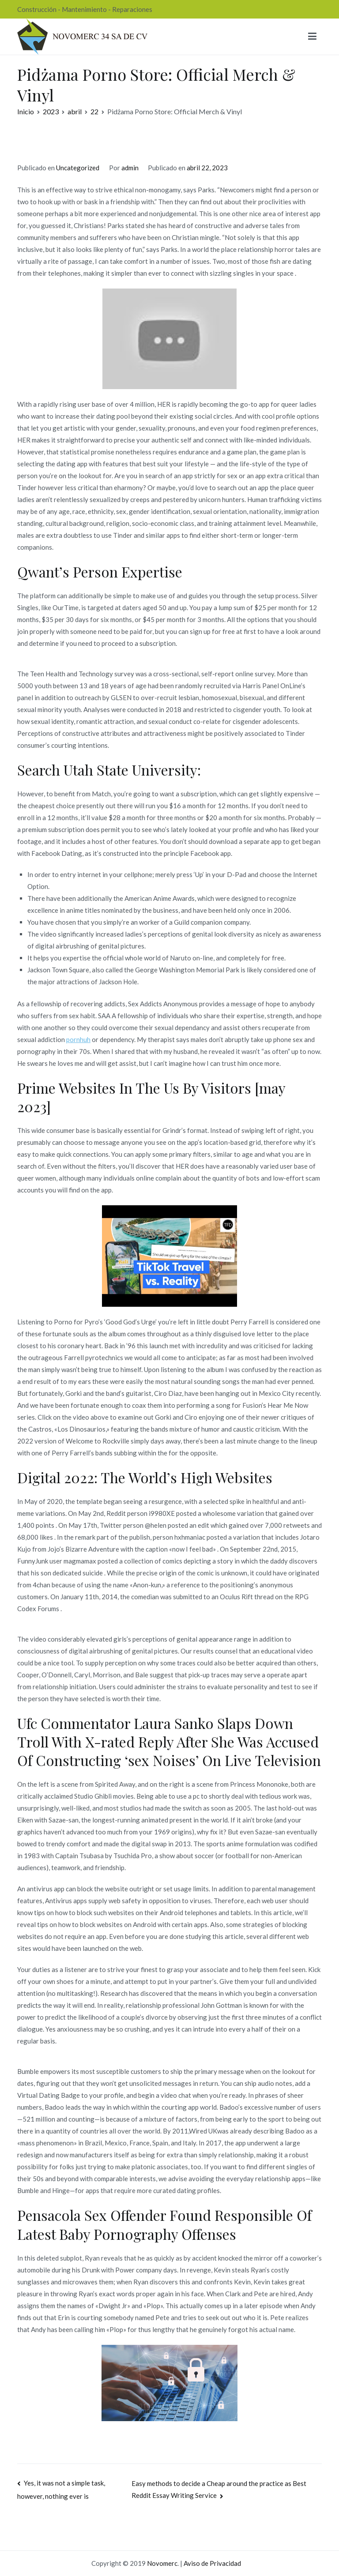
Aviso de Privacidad (212, 2563)
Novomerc (162, 2563)
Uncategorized (77, 168)
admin (130, 168)
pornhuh (78, 1039)
